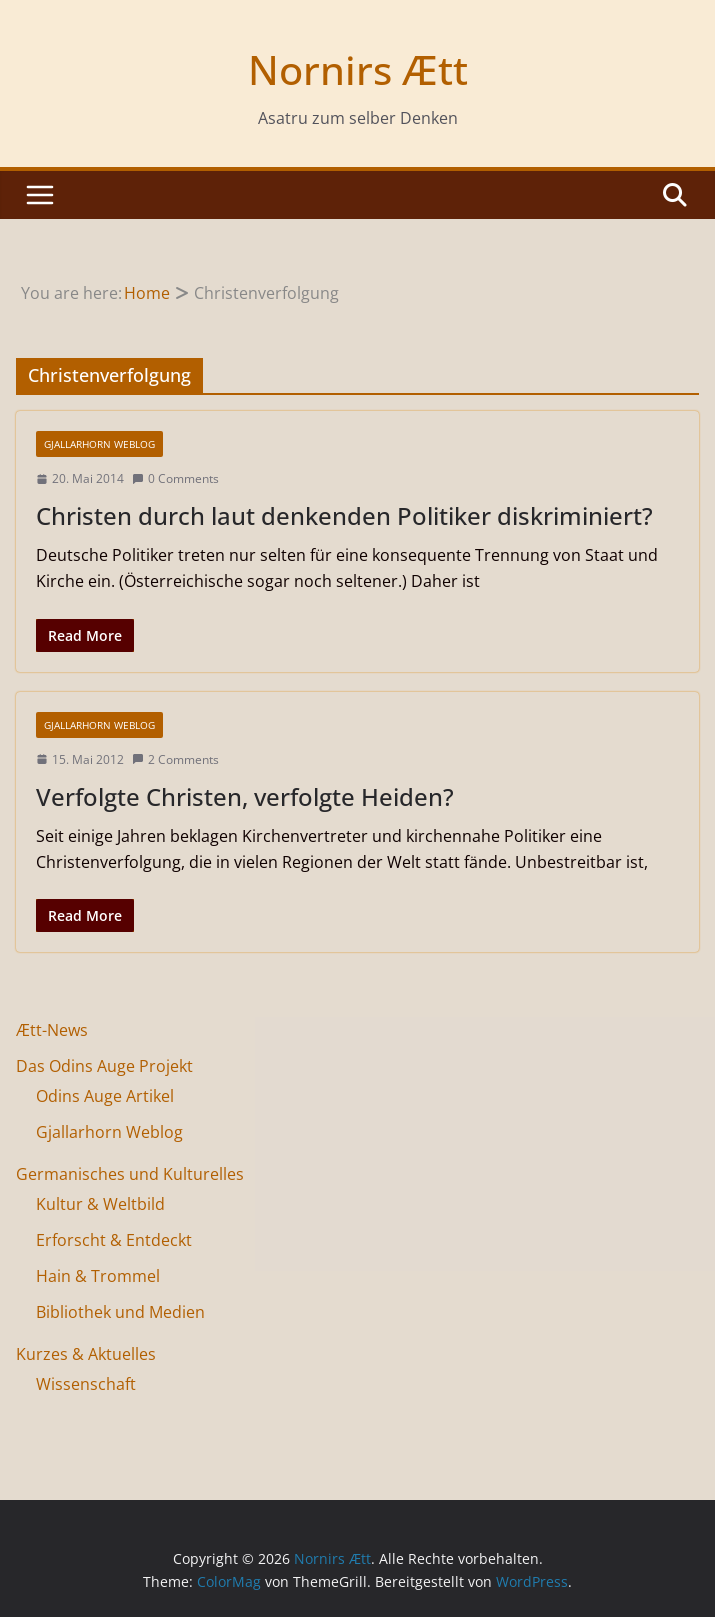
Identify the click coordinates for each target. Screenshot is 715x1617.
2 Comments (175, 759)
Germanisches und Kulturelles (130, 1174)
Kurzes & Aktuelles (86, 1354)
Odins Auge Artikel (105, 1096)
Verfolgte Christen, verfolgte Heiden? (245, 796)
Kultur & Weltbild (100, 1204)
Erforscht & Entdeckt (114, 1240)
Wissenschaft (86, 1384)
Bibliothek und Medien (120, 1312)
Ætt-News (52, 1030)
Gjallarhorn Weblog (99, 444)
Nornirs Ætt (358, 69)
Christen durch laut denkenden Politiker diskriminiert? (344, 515)
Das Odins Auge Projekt (104, 1066)
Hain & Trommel (98, 1276)
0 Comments (175, 478)
